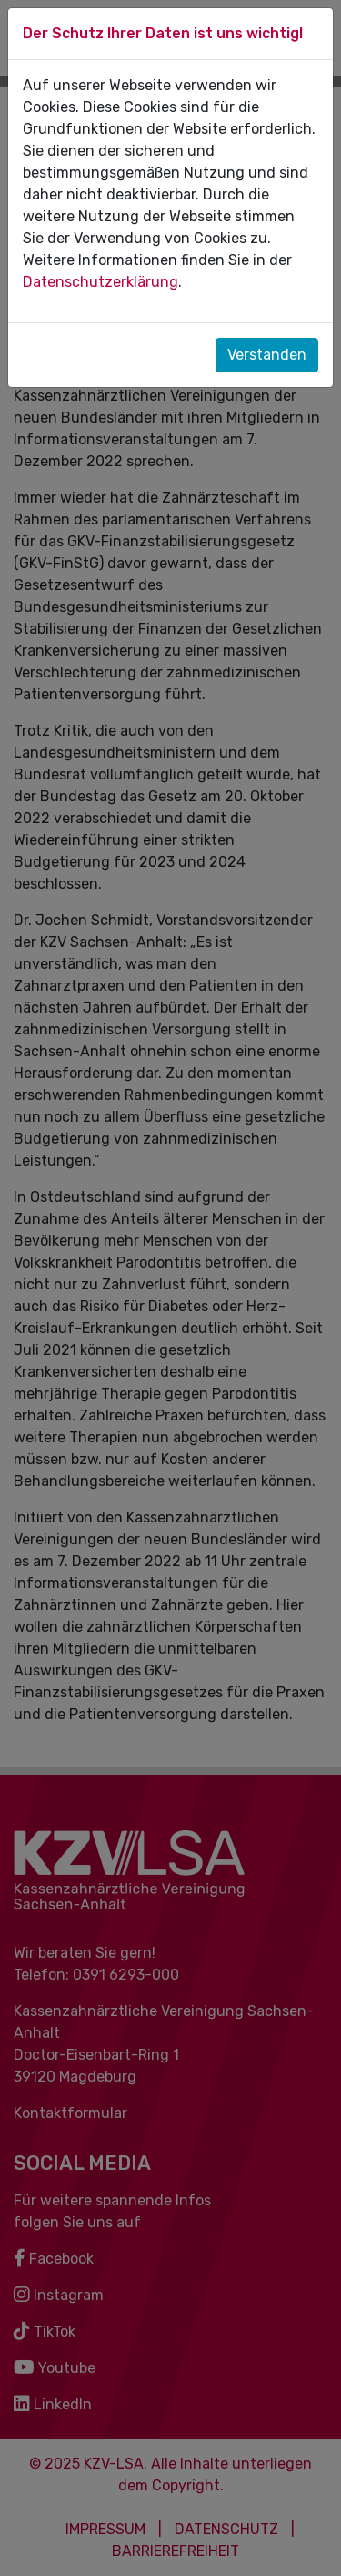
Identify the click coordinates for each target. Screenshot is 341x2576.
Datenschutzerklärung (100, 281)
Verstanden (266, 354)
